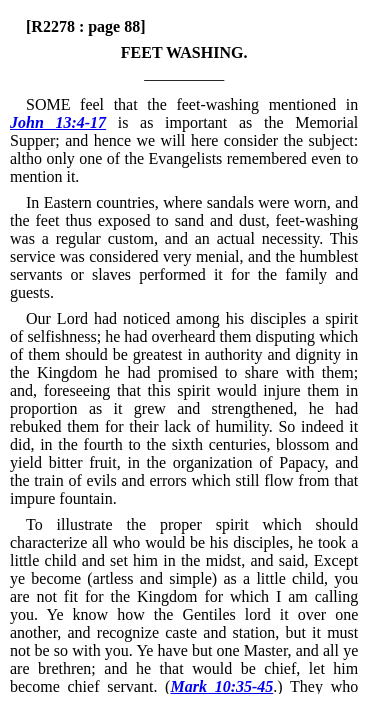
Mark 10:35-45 (221, 686)
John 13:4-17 (58, 122)
